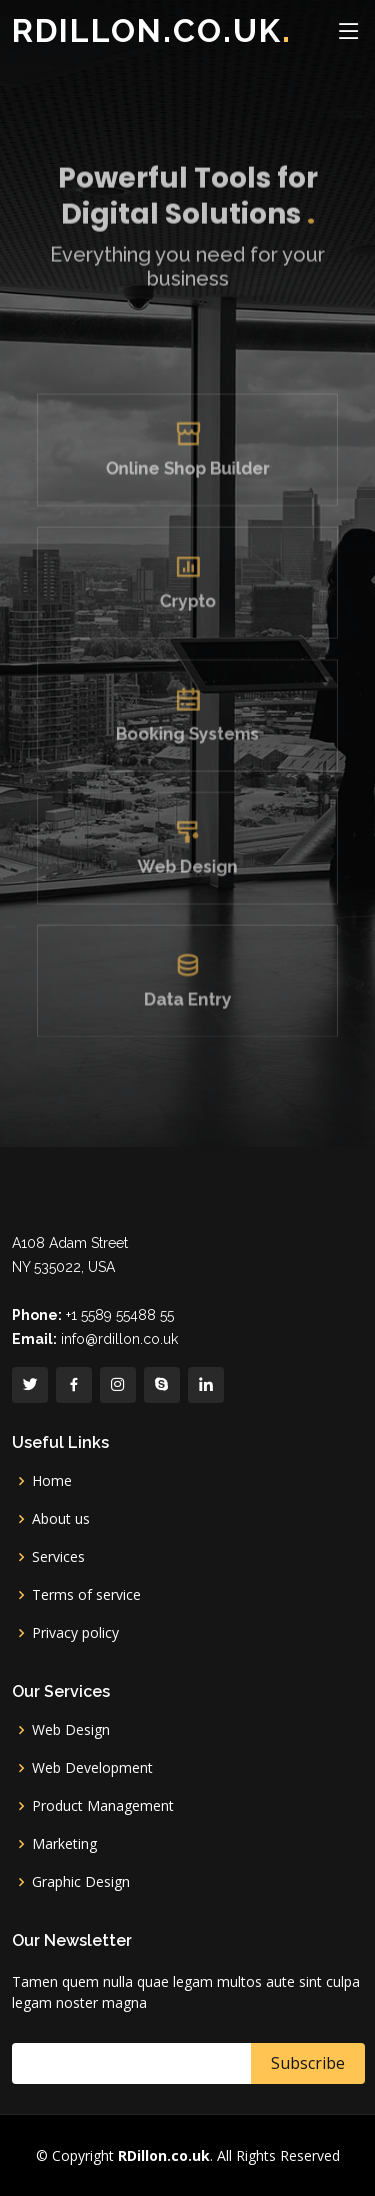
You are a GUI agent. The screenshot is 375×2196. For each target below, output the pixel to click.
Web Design (187, 863)
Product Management (103, 1806)
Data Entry (187, 989)
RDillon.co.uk (152, 30)
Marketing (64, 1844)
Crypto (188, 611)
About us (61, 1519)
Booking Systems (188, 737)
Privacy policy (75, 1633)
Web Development (92, 1768)
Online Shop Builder (188, 486)
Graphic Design (81, 1882)
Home (52, 1481)
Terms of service (86, 1595)
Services (58, 1557)
